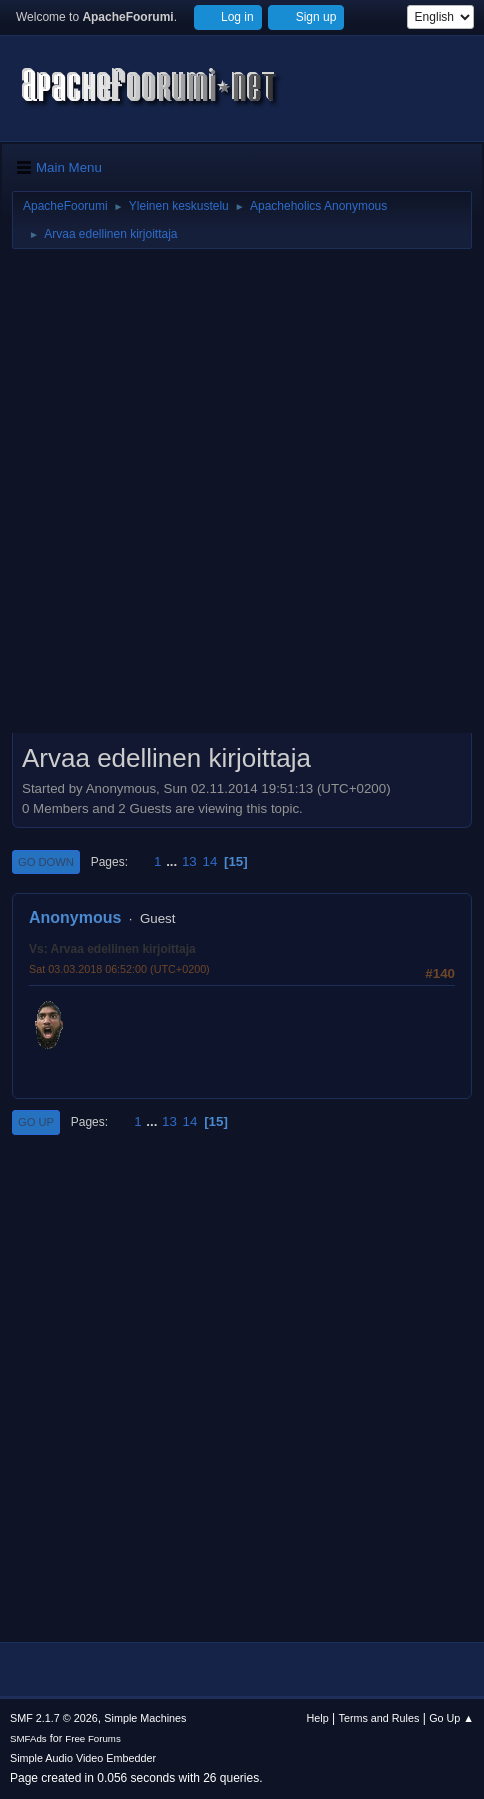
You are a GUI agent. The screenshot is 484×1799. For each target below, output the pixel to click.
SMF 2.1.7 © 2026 (54, 1718)
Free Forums (93, 1738)
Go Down (46, 862)
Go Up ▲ (451, 1718)
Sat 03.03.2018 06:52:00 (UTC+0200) (119, 969)
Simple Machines (145, 1718)
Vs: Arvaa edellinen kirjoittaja (112, 949)
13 (189, 861)
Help (318, 1718)
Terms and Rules (379, 1718)
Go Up (36, 1122)
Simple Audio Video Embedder (83, 1758)
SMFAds (28, 1738)
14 (209, 861)
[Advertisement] (242, 498)
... (173, 861)
